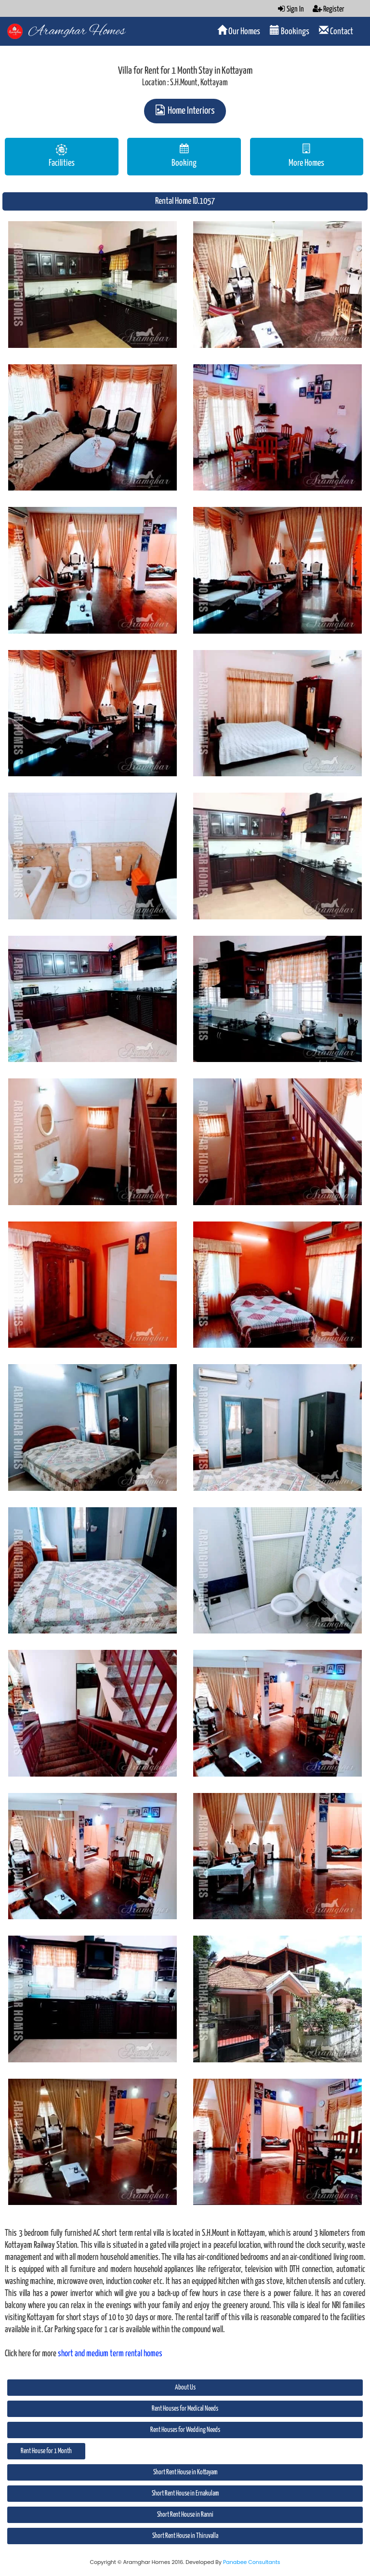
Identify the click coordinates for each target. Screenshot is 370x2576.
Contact (336, 30)
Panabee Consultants (251, 2562)
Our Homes (238, 30)
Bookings (289, 30)
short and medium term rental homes (110, 2354)
